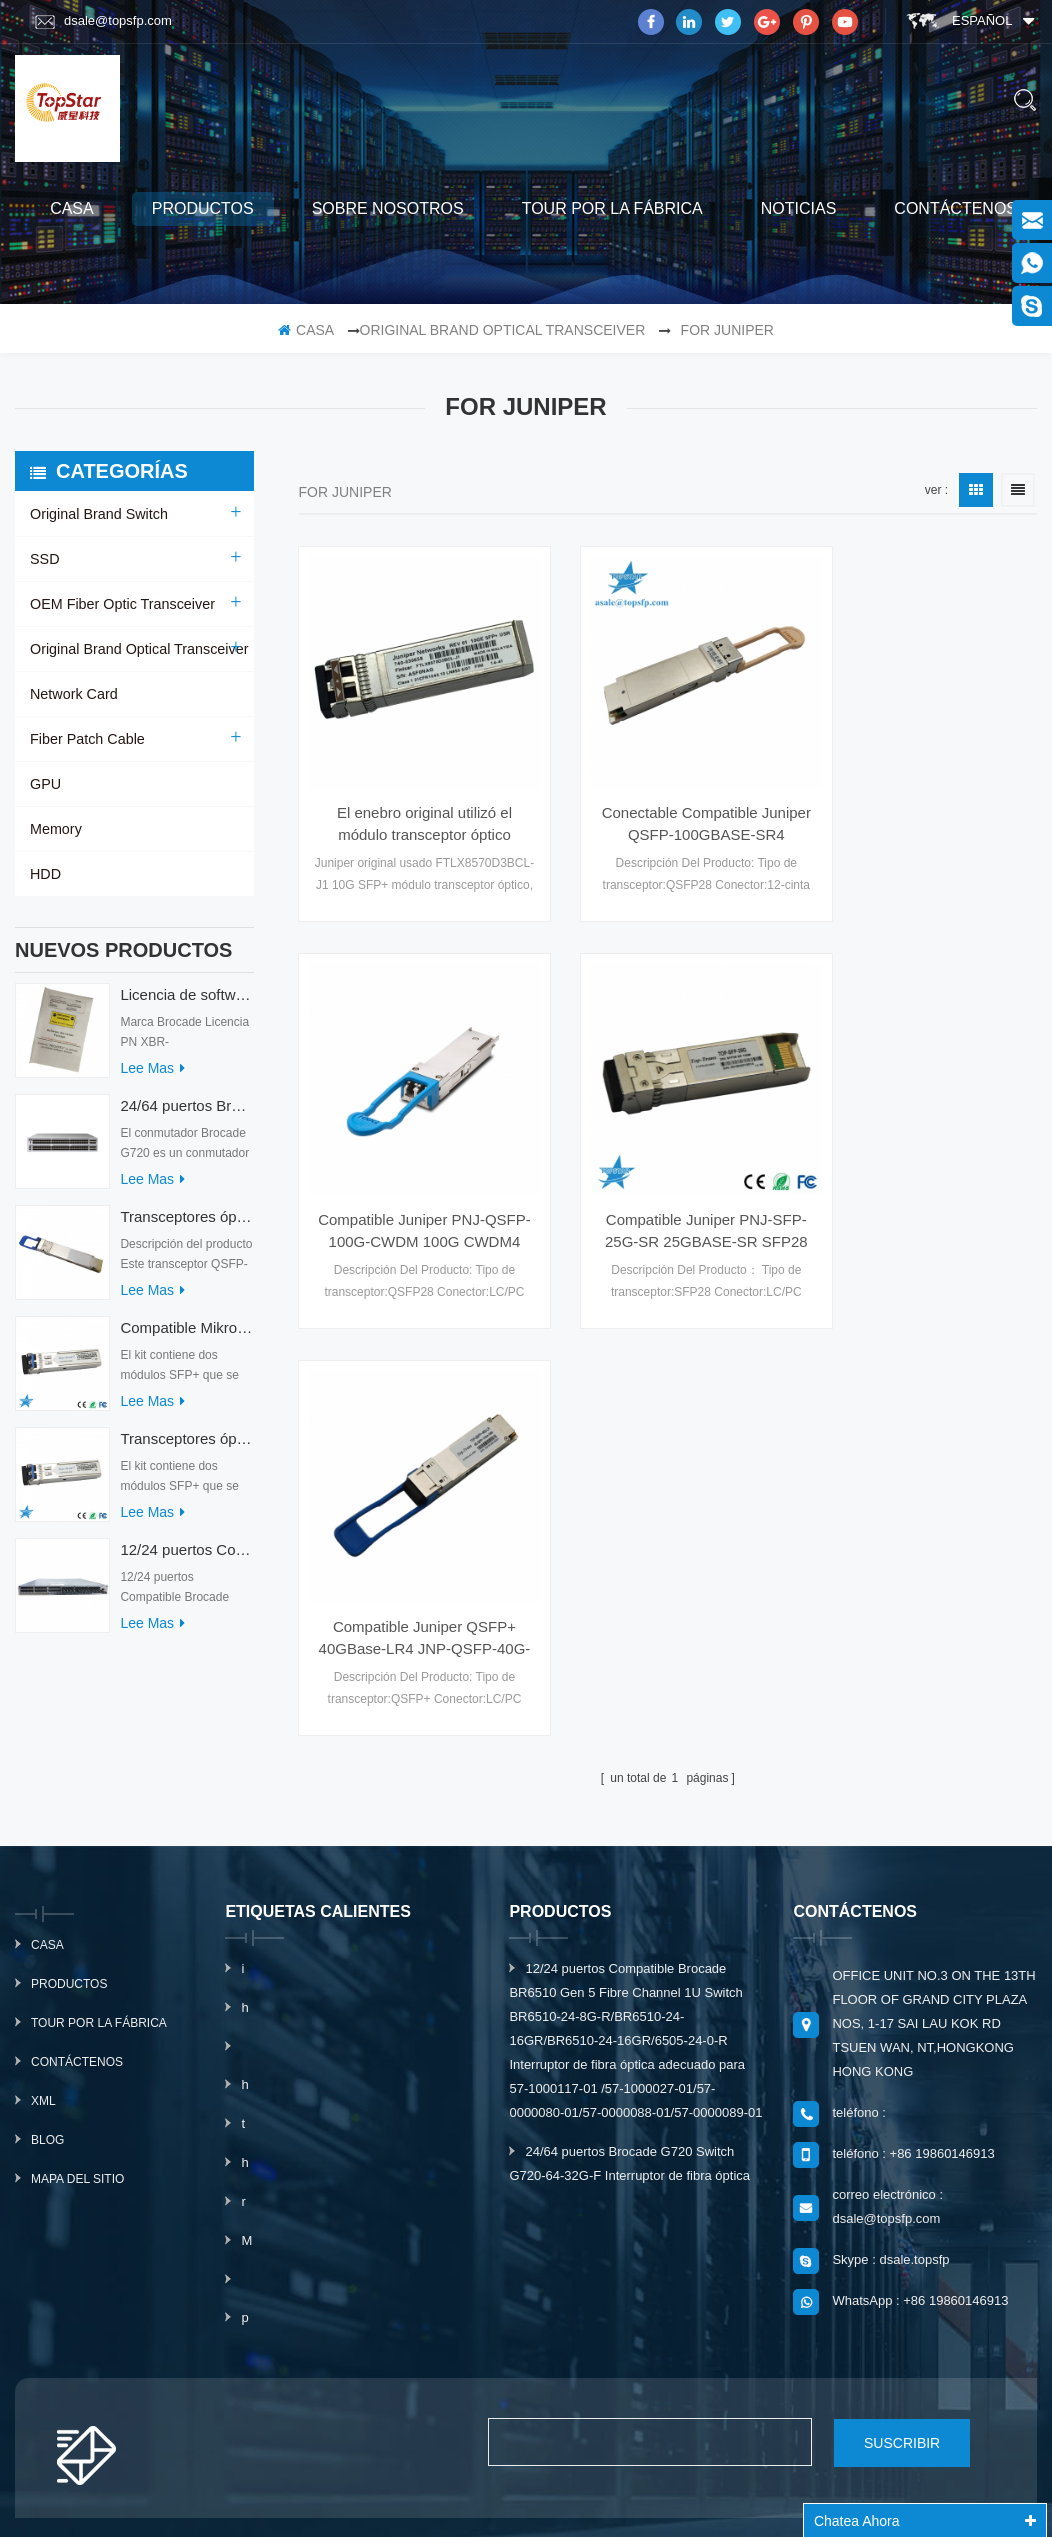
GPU (45, 784)
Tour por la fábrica (612, 208)
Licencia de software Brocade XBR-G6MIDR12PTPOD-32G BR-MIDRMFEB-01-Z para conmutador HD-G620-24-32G (186, 1004)
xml (43, 1970)
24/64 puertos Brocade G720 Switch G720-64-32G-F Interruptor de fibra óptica (186, 1115)
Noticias (799, 208)
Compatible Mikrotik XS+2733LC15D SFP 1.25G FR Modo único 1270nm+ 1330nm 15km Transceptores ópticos (186, 1337)
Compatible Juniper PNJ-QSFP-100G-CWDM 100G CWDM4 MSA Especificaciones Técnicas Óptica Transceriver (924, 797)
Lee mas (152, 1078)
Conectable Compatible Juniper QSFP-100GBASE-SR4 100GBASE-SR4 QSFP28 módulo (667, 797)
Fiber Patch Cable (86, 739)
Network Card (73, 694)
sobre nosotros (388, 208)
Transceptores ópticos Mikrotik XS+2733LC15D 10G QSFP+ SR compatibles (186, 1448)
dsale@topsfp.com (103, 21)
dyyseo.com (827, 2475)
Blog (47, 2009)
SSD (44, 559)
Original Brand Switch (97, 514)
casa (72, 208)
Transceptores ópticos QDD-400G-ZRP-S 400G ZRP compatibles (186, 1226)
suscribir (881, 2311)
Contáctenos (955, 208)
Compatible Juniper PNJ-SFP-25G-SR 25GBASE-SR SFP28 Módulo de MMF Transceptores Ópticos (411, 1176)
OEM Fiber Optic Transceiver (120, 604)
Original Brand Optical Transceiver (503, 330)
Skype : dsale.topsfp (890, 2128)
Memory (55, 829)
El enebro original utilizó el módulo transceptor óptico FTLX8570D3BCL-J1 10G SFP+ (411, 797)
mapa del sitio (77, 2048)
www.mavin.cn (581, 2500)
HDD (45, 874)
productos (203, 208)
